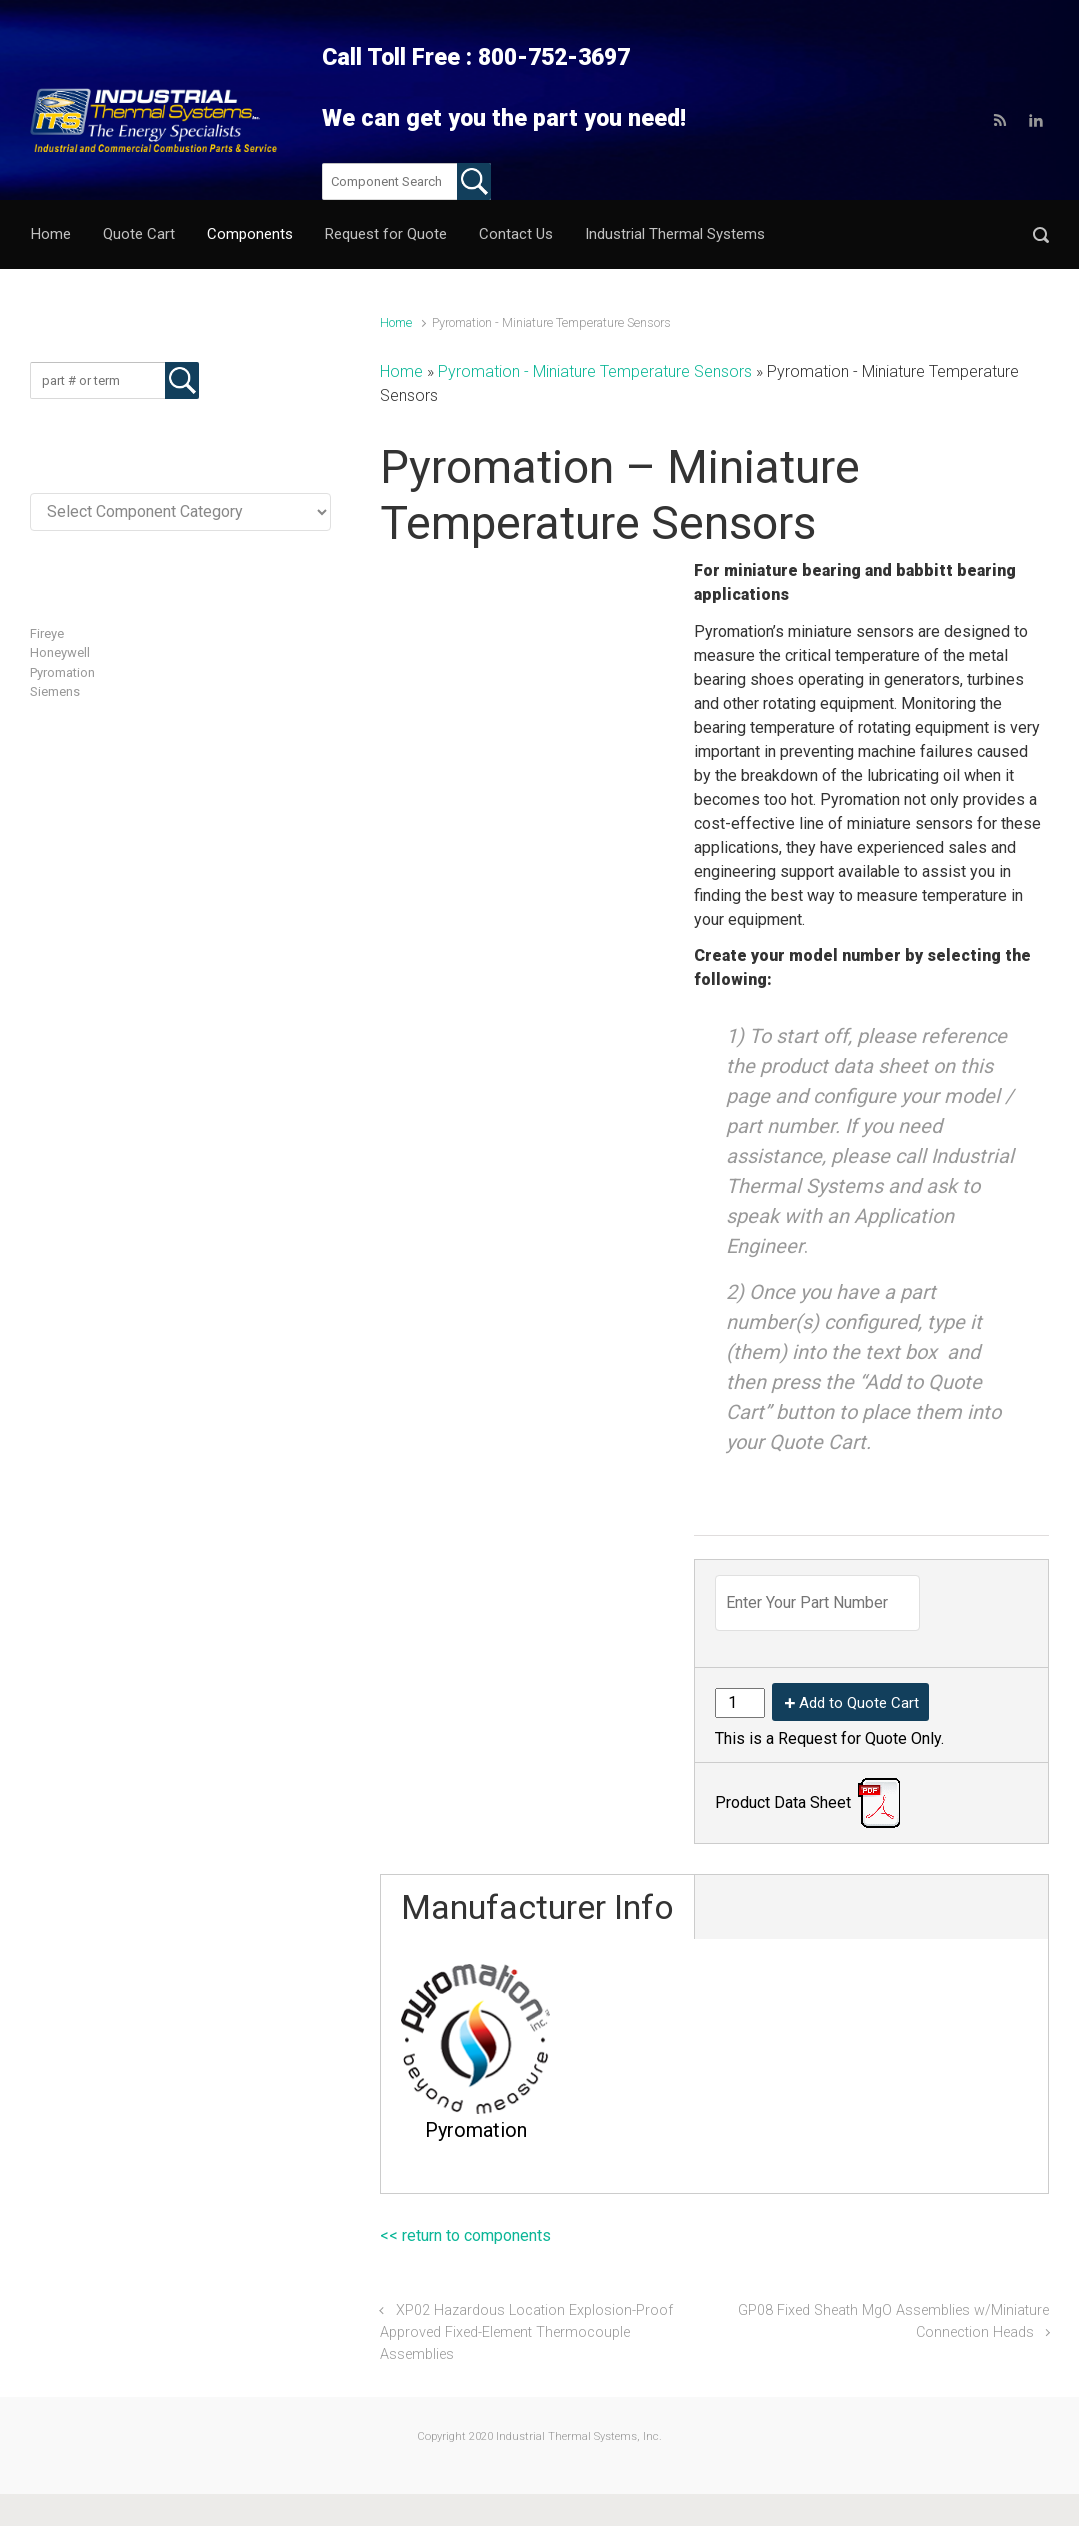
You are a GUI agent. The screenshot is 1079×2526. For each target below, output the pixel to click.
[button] (1041, 234)
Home (396, 322)
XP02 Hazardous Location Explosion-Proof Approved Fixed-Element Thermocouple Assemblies (527, 2332)
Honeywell (60, 652)
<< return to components (465, 2235)
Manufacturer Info (537, 1907)
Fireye (47, 633)
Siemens (55, 691)
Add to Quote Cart (859, 1703)
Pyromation (62, 672)
